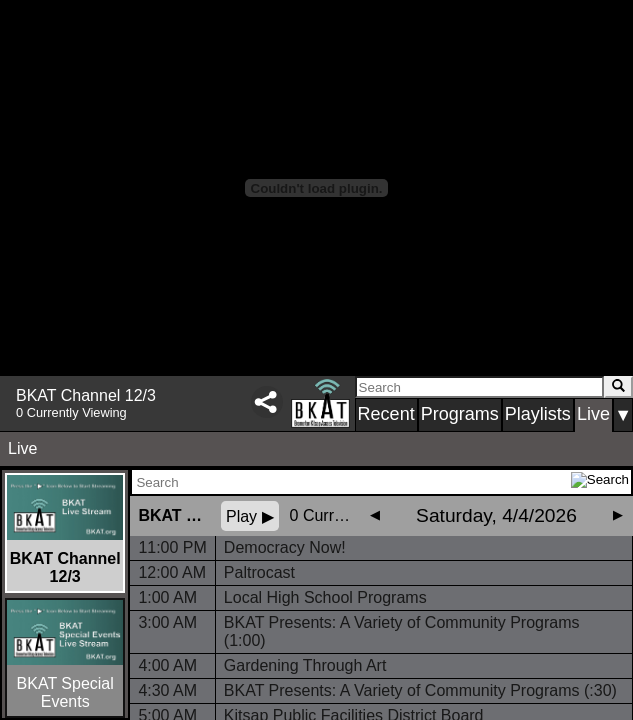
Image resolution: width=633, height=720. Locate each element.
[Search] (479, 387)
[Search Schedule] (352, 482)
